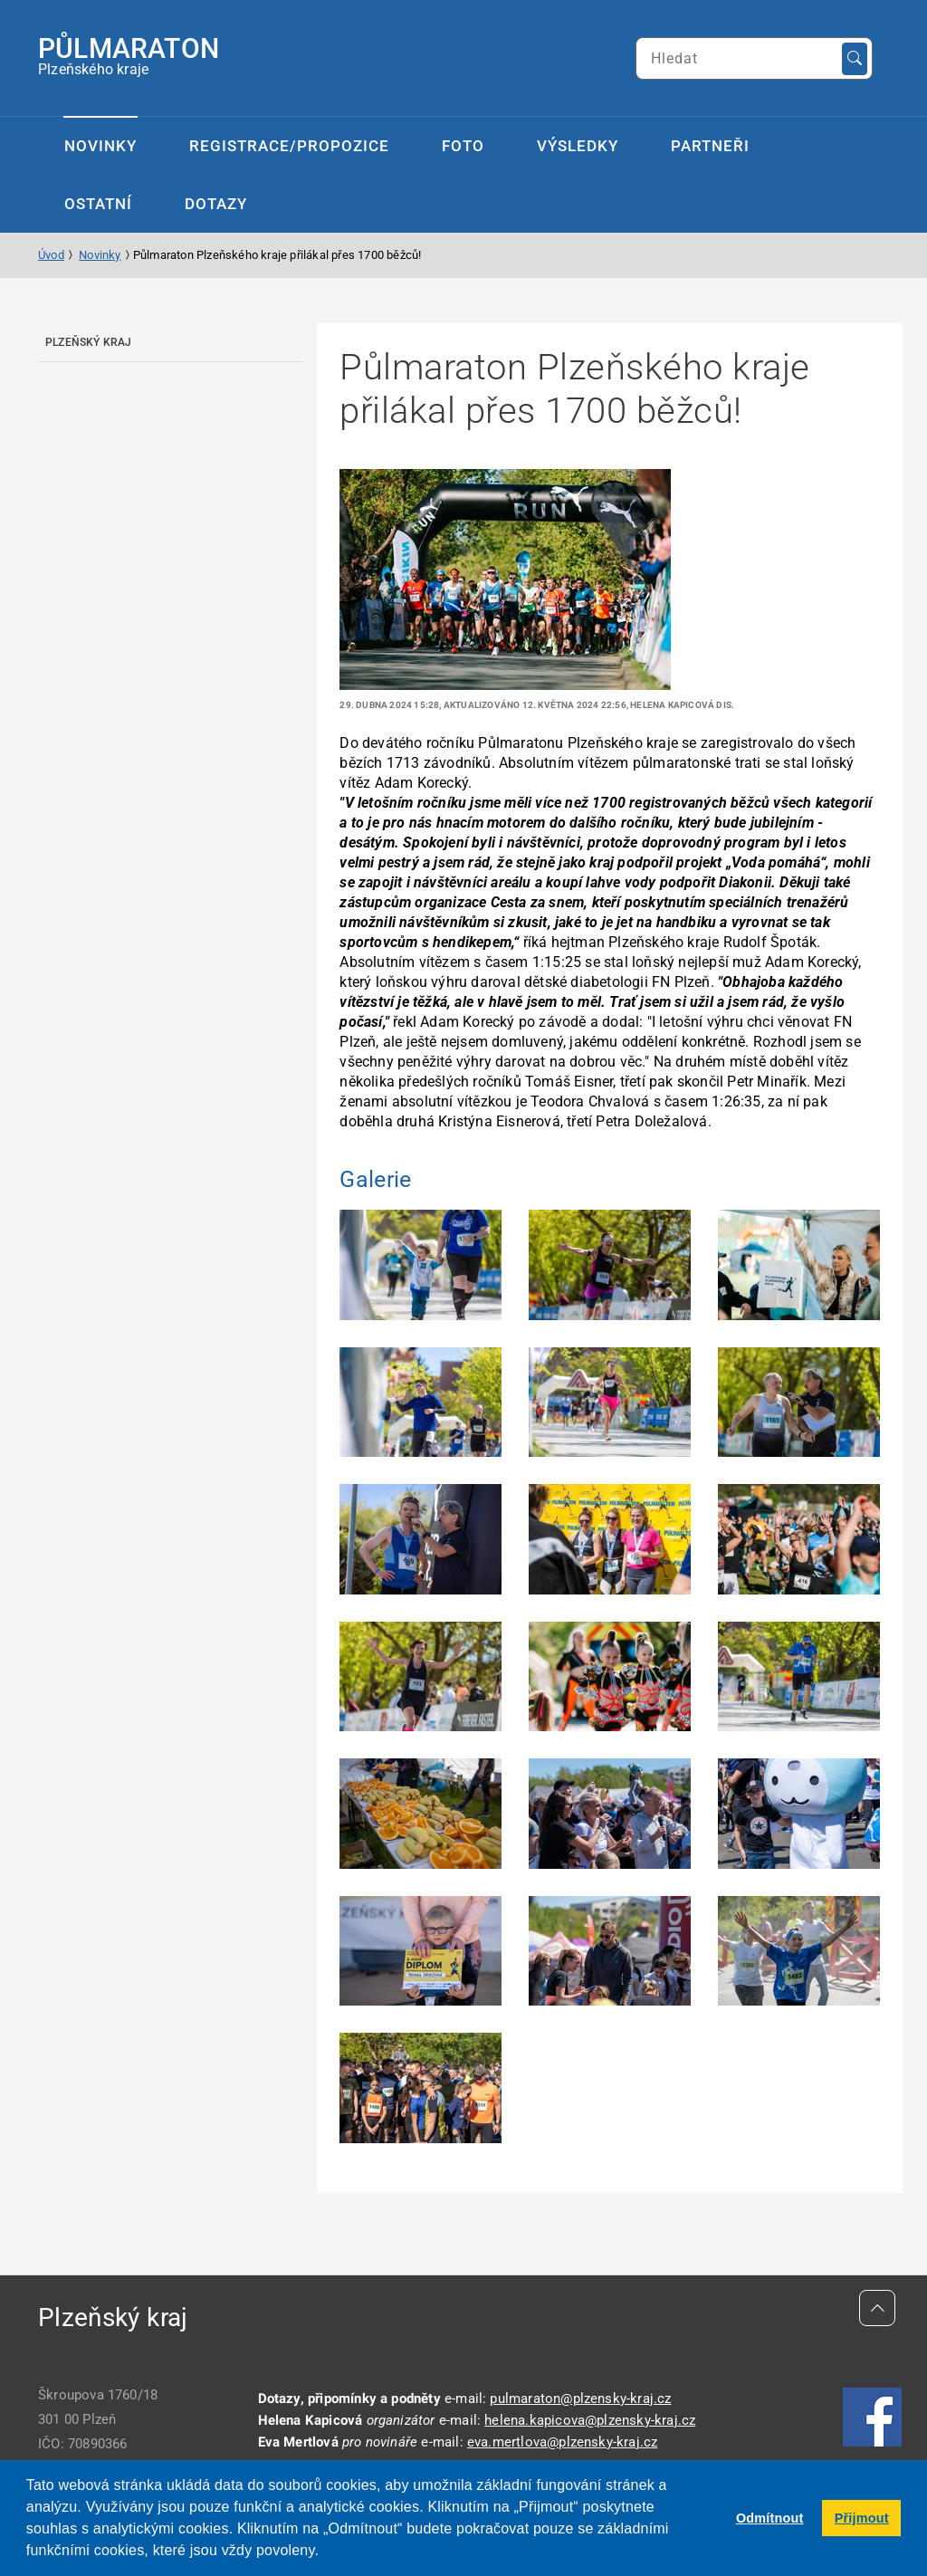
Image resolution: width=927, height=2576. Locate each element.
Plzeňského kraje (128, 55)
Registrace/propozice (289, 146)
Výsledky (577, 146)
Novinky (100, 146)
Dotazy (216, 204)
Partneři (710, 146)
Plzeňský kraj (88, 342)
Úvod (51, 255)
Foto (463, 146)
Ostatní (98, 204)
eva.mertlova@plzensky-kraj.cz (562, 2442)
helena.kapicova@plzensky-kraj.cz (589, 2420)
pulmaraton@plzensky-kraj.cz (580, 2398)
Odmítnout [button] (770, 2518)
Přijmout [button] (862, 2518)
